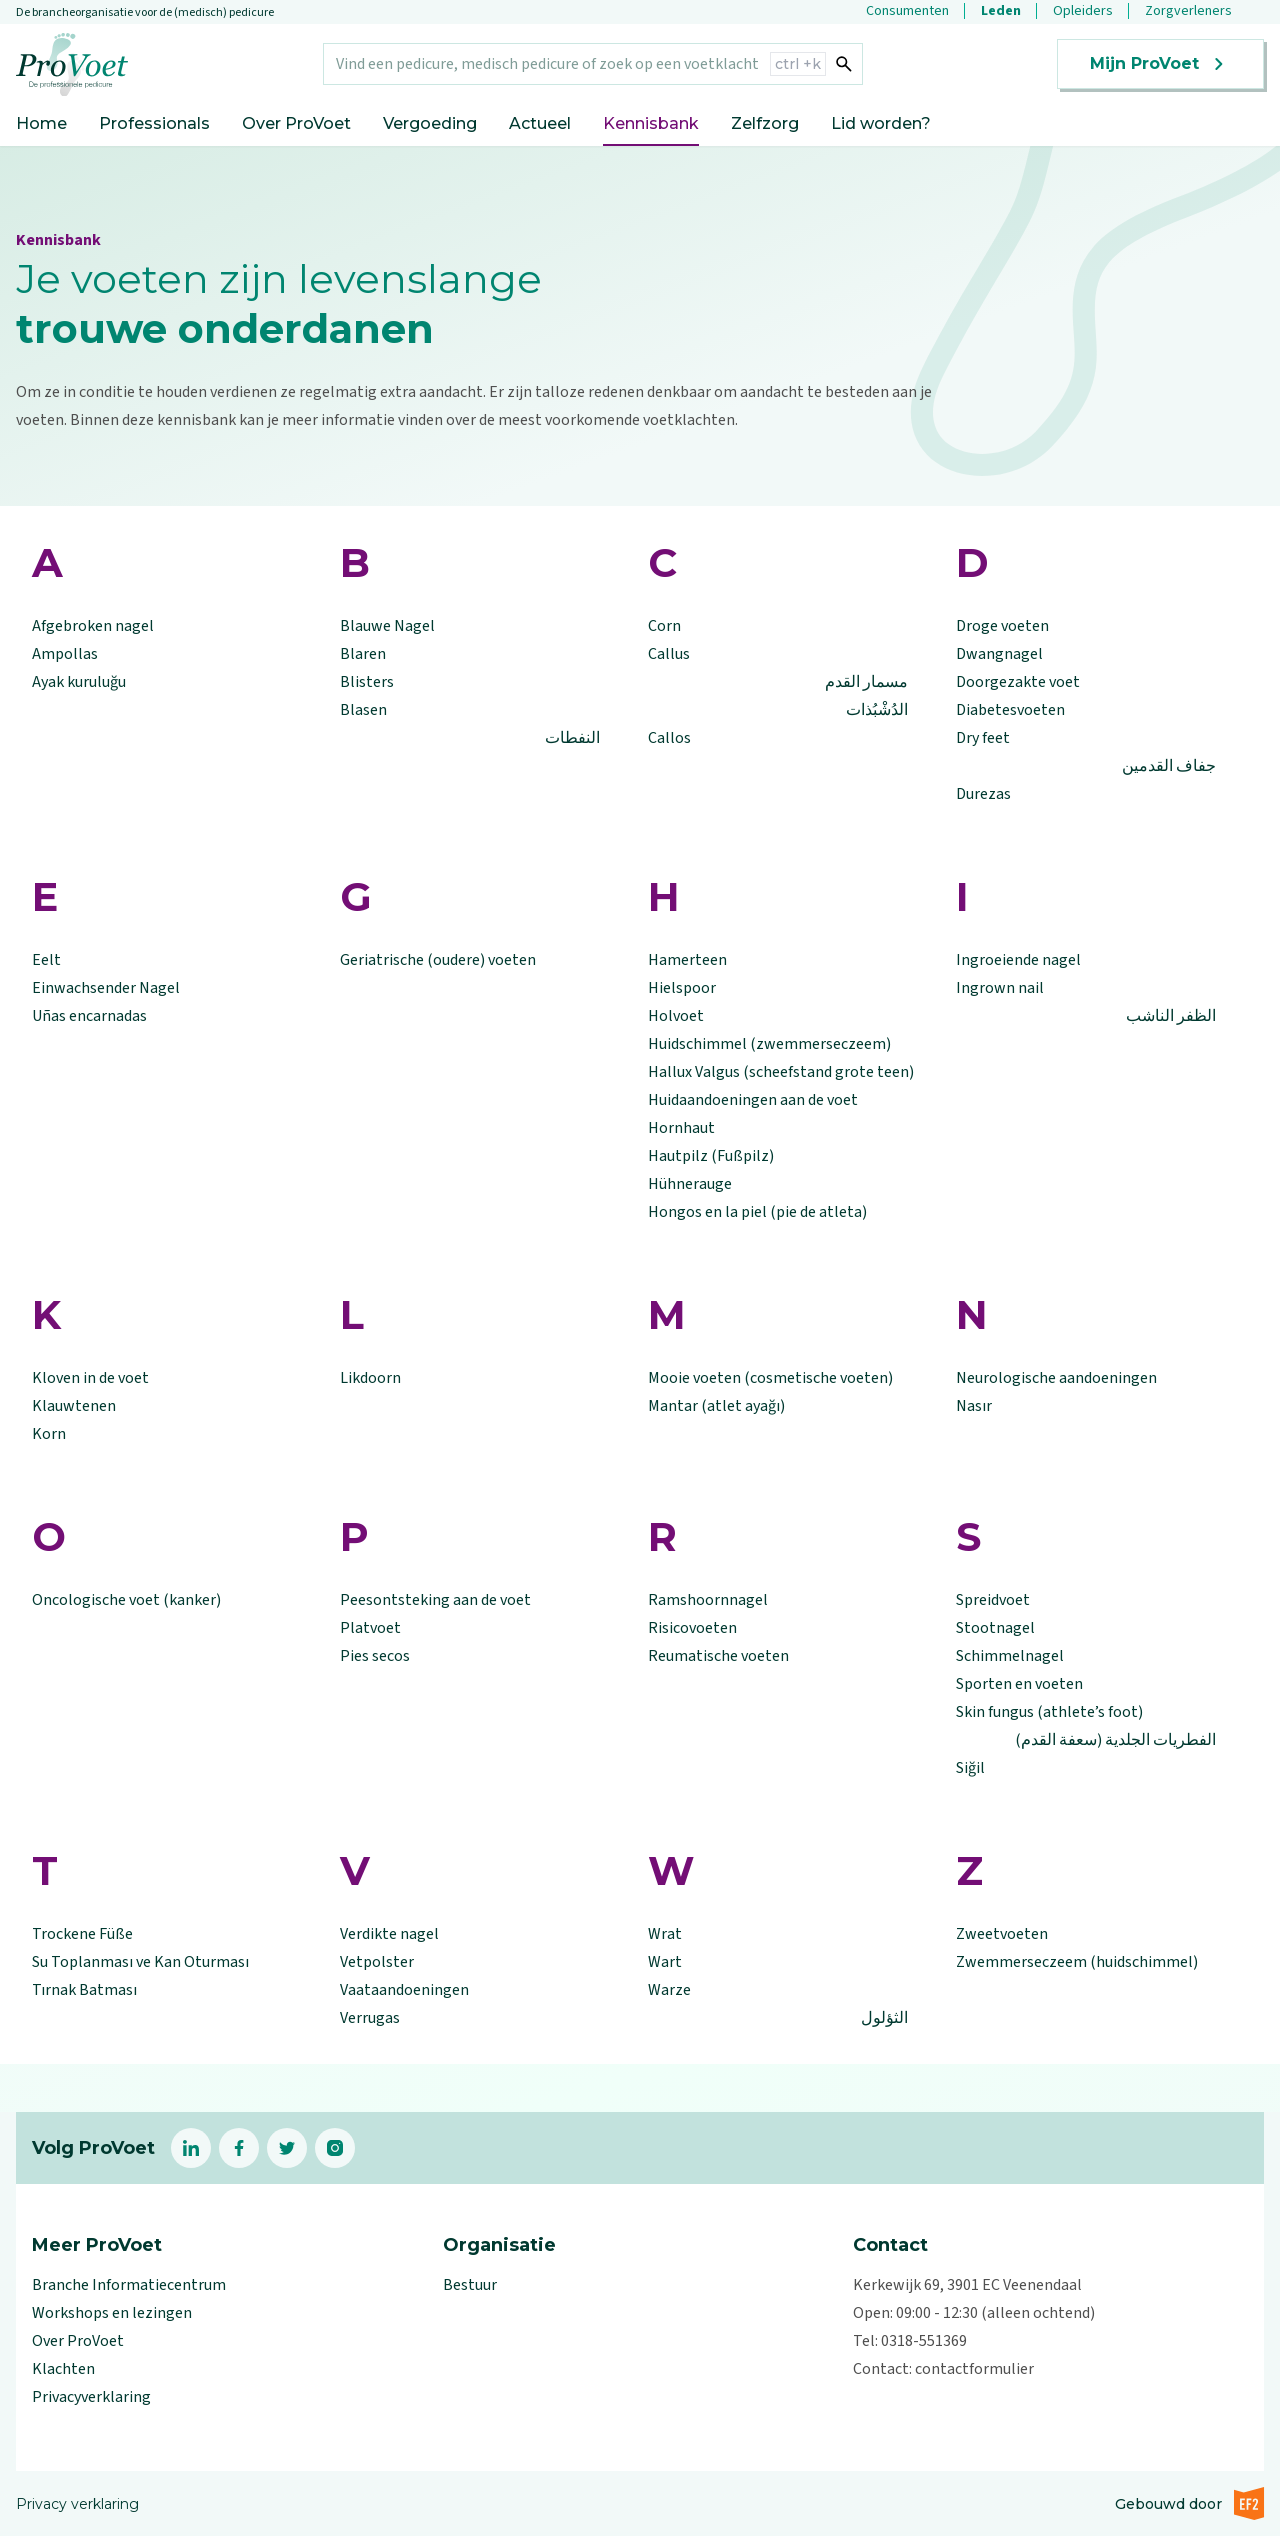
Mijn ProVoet (1160, 64)
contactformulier (974, 2369)
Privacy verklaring (77, 2504)
